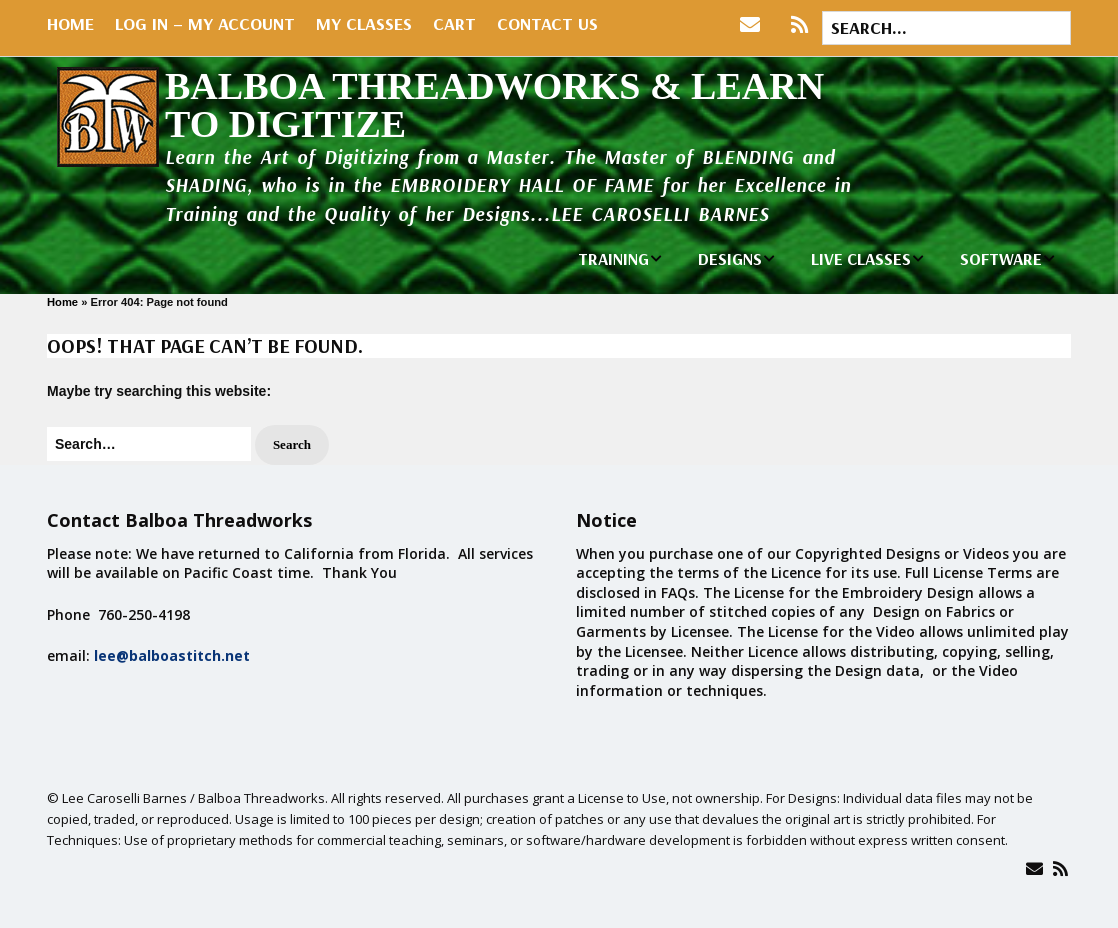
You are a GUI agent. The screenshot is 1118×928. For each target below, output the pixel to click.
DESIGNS (730, 258)
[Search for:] (946, 28)
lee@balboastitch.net (172, 655)
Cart (454, 23)
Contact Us (547, 23)
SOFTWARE (1001, 258)
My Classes (364, 23)
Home (70, 23)
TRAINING (613, 258)
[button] (292, 445)
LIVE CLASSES (861, 258)
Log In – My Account (205, 23)
